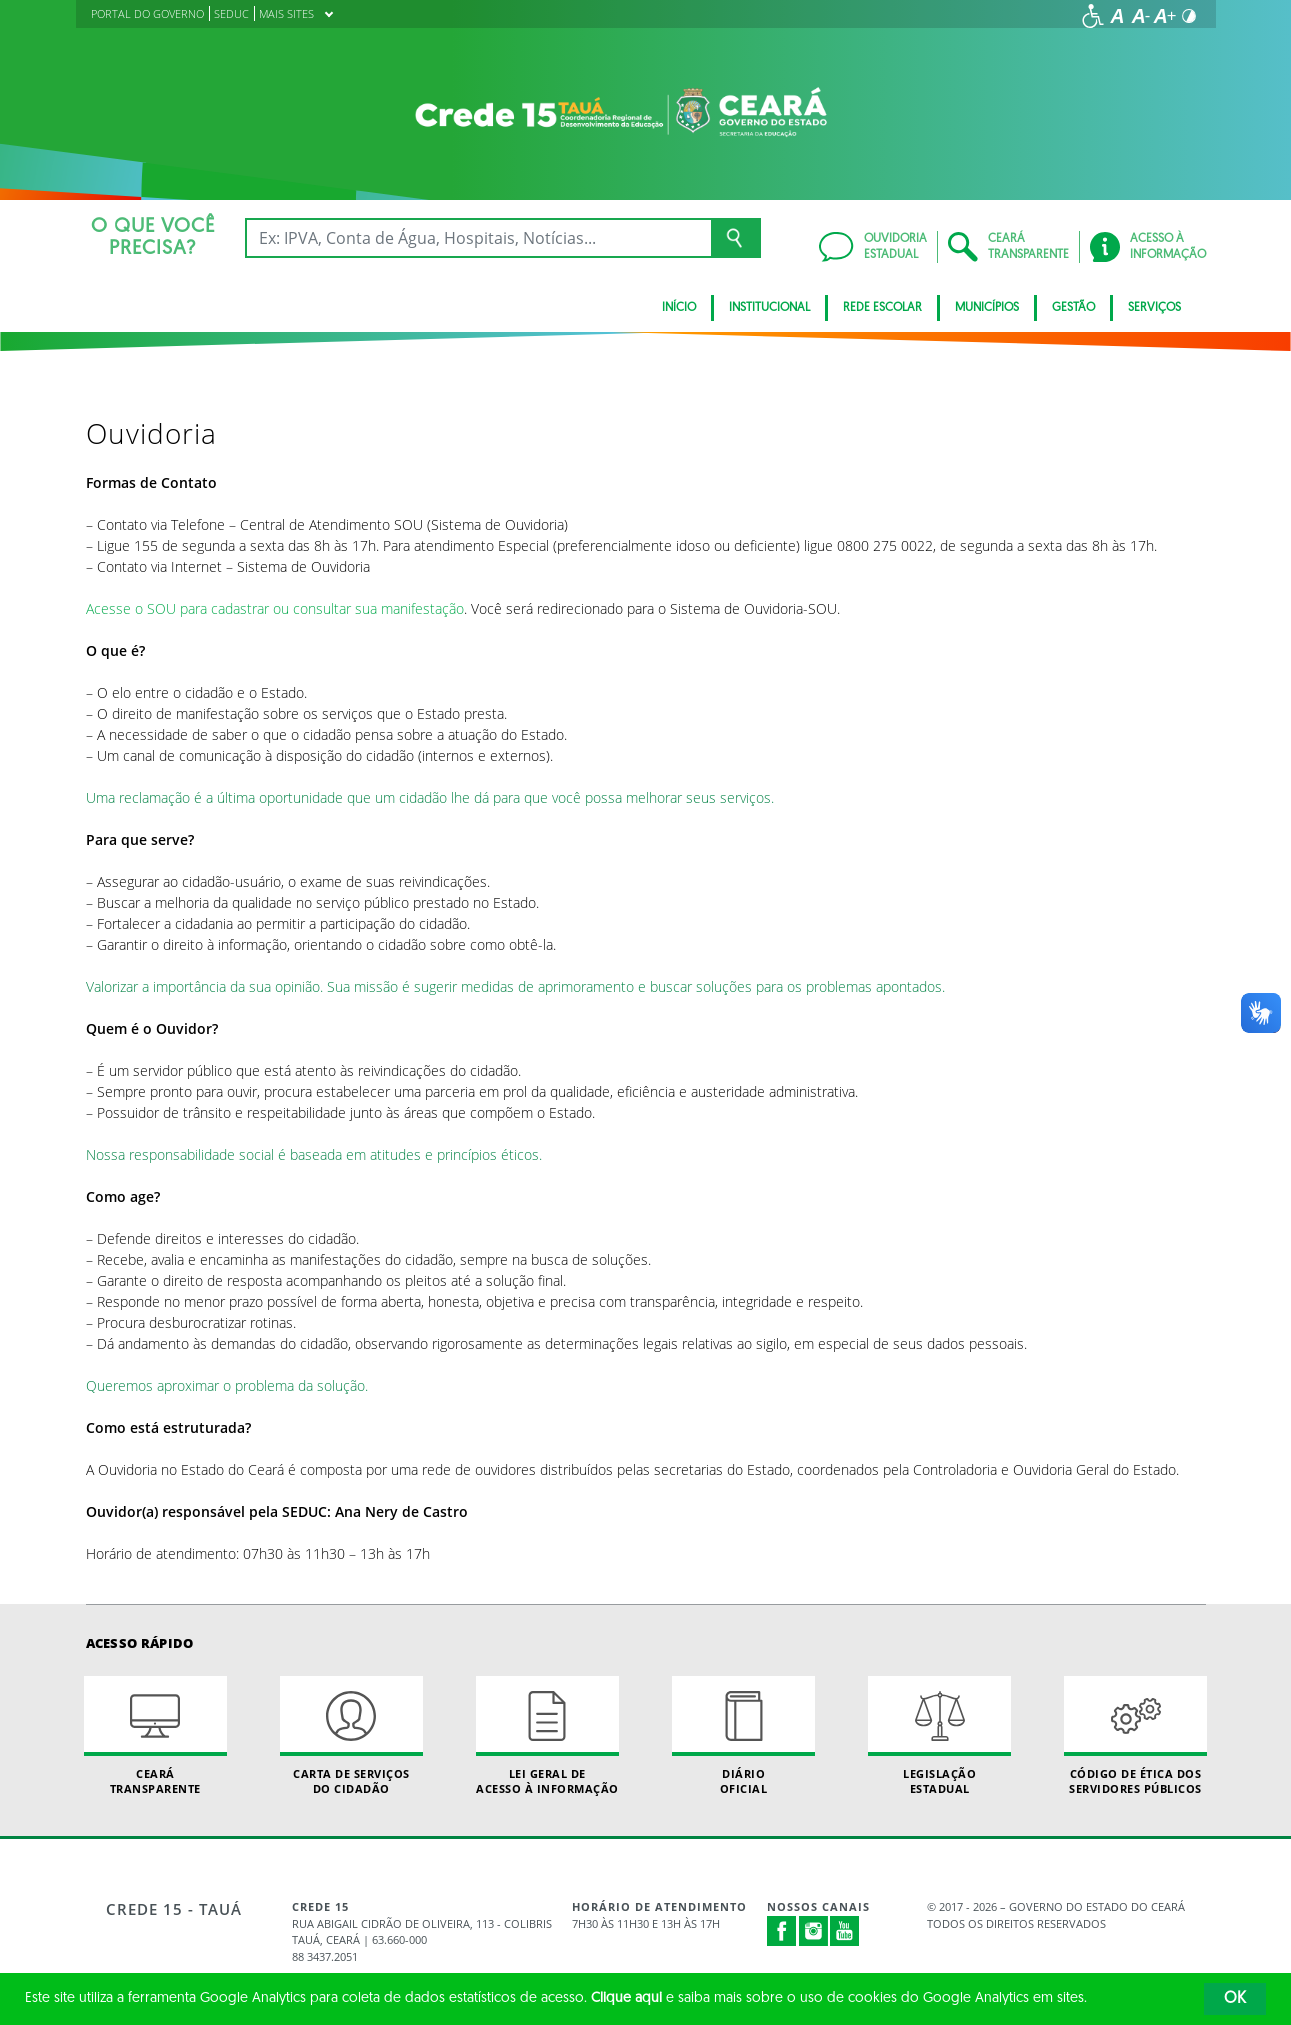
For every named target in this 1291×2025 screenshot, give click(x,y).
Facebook (782, 1931)
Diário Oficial (744, 1736)
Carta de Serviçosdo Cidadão (352, 1736)
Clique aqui (626, 1998)
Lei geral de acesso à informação (548, 1736)
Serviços (1154, 308)
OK (1235, 1999)
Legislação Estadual (940, 1736)
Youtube (845, 1931)
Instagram (814, 1931)
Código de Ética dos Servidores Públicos (1136, 1736)
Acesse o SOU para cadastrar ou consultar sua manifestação (275, 608)
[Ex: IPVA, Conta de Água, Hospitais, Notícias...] (478, 238)
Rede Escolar (882, 308)
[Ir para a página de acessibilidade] (1093, 16)
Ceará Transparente (156, 1736)
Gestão (1073, 308)
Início (679, 308)
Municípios (987, 308)
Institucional (769, 308)
